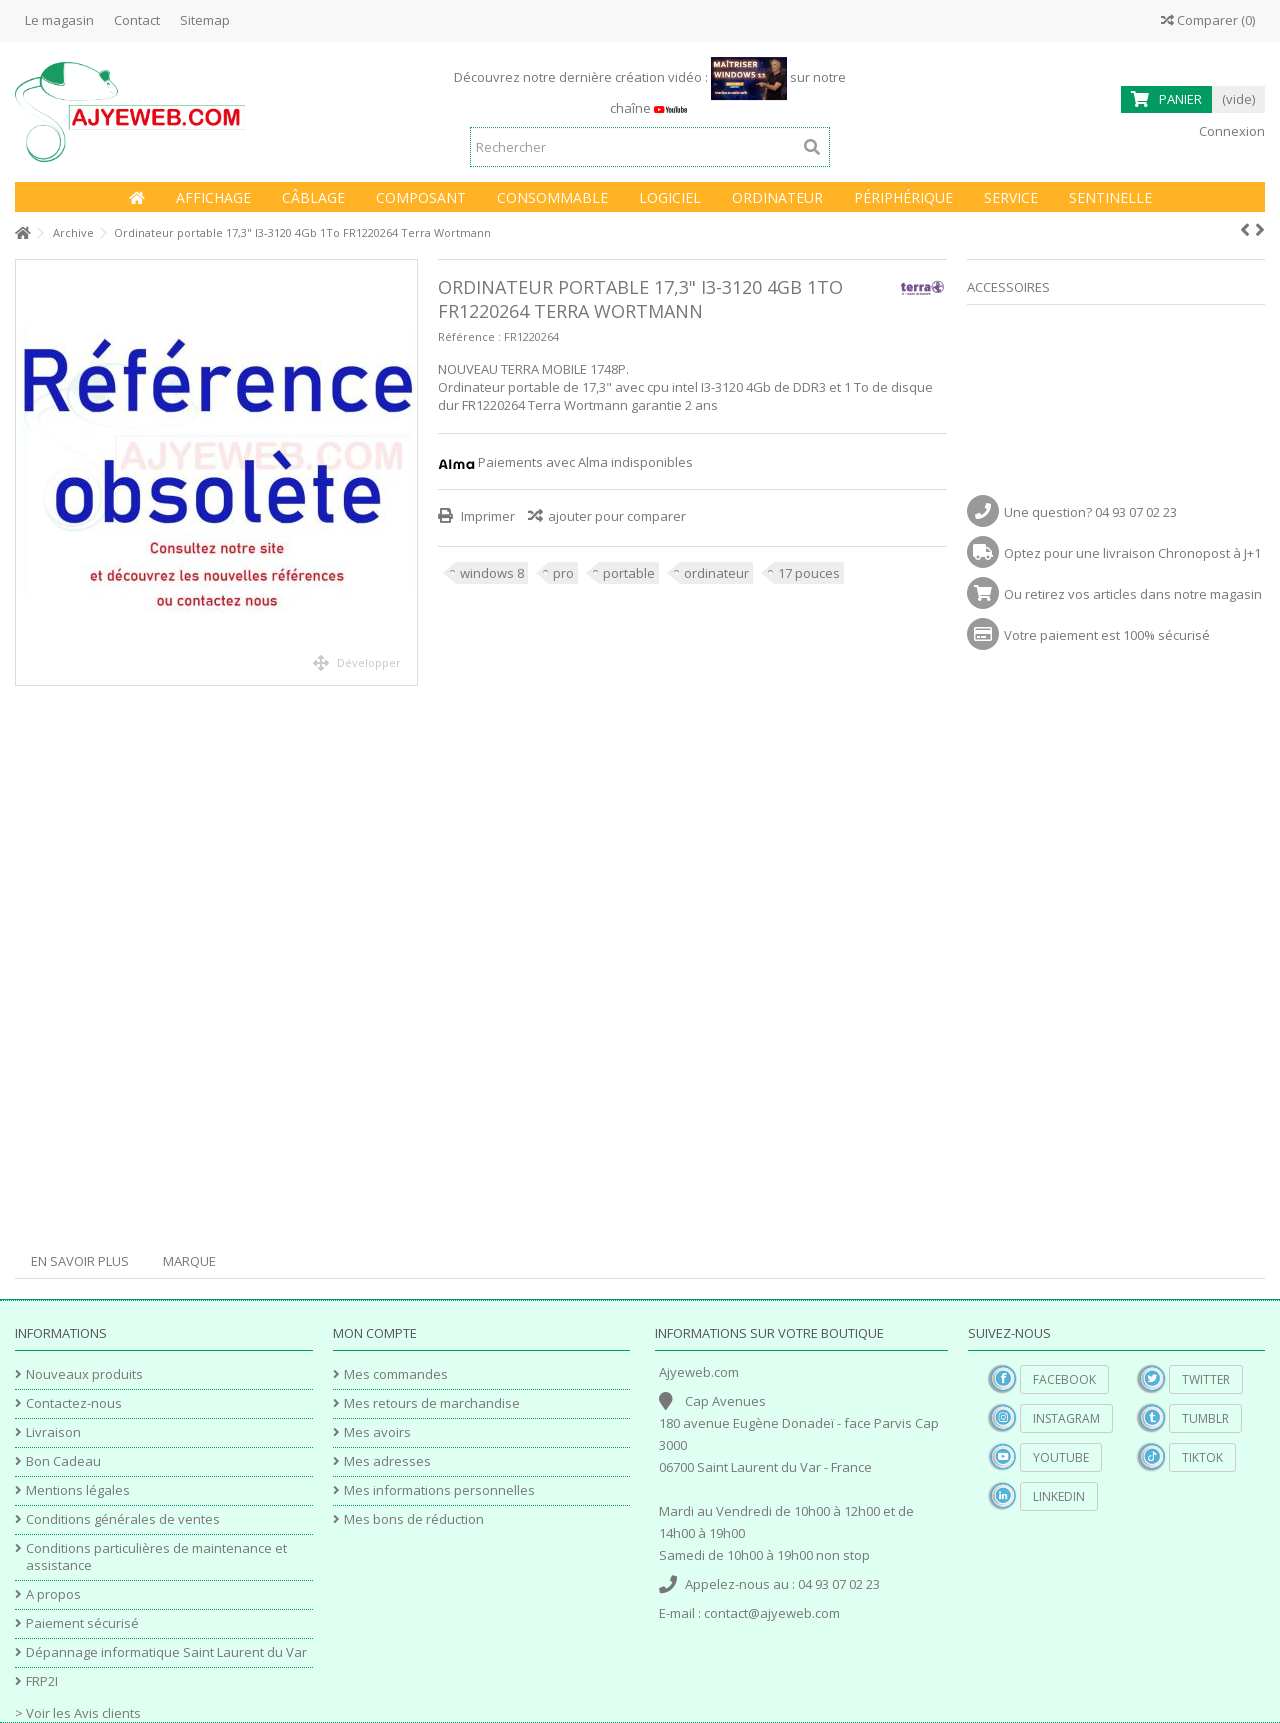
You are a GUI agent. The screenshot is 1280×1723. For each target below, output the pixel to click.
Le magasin (59, 20)
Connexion (1230, 131)
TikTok (1202, 1457)
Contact (137, 20)
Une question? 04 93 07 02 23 (1090, 512)
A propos (53, 1594)
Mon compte (375, 1333)
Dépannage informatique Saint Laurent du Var (166, 1652)
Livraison (53, 1432)
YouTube (1061, 1457)
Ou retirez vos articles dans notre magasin (1133, 594)
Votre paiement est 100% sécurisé (1107, 635)
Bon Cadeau (63, 1461)
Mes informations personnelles (439, 1490)
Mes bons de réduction (414, 1519)
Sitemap (205, 20)
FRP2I (42, 1681)
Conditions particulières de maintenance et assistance (156, 1557)
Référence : (469, 336)
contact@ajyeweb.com (772, 1613)
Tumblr (1205, 1418)
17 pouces (809, 573)
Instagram (1066, 1418)
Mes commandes (396, 1374)
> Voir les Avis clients (78, 1713)
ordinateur (716, 573)
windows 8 (492, 573)
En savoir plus (80, 1261)
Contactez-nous (74, 1403)
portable (629, 573)
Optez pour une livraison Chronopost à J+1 (1132, 553)
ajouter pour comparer (617, 516)
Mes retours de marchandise (432, 1403)
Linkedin (1059, 1496)
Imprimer (486, 516)
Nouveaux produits (84, 1374)
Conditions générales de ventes (123, 1519)
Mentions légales (78, 1490)
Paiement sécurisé (82, 1623)
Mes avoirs (377, 1432)
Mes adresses (387, 1461)
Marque (189, 1261)
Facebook (1064, 1379)
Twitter (1206, 1379)
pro (563, 573)
